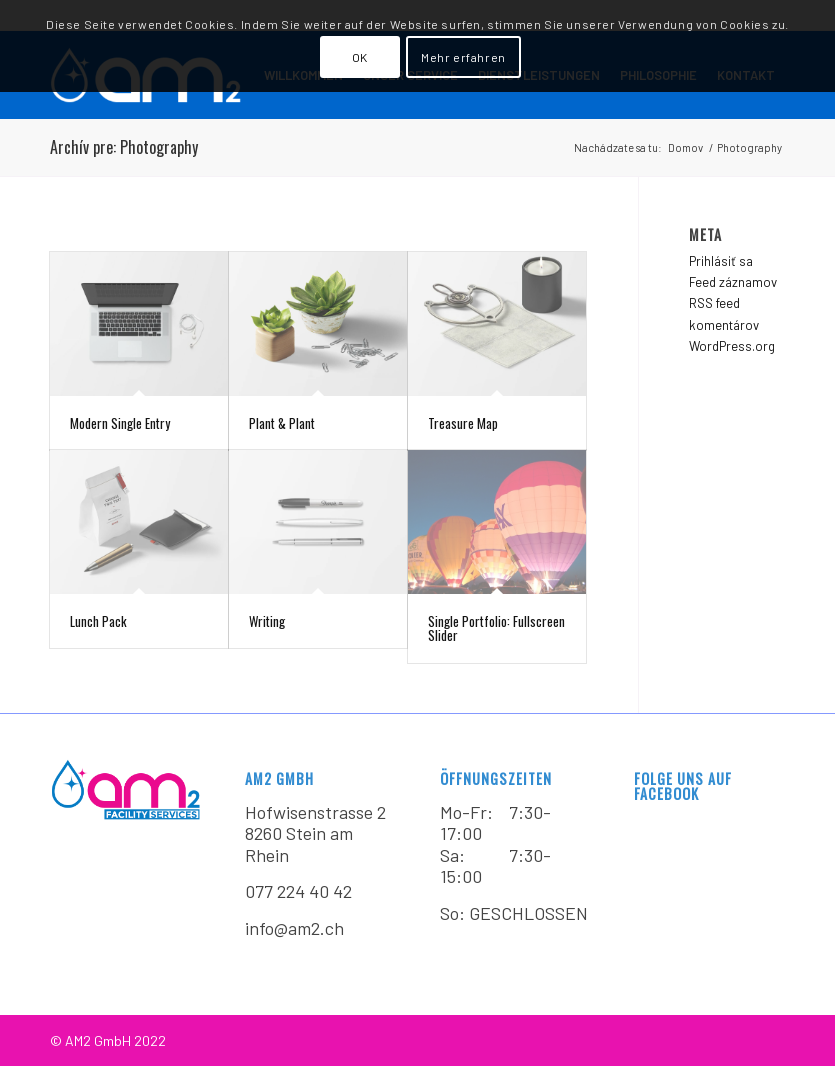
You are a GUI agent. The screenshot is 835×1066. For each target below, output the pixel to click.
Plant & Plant (282, 423)
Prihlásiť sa (721, 261)
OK (360, 57)
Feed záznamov (733, 282)
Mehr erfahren (463, 57)
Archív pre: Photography (124, 147)
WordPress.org (732, 346)
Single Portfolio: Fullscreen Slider (496, 628)
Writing (267, 621)
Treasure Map (463, 423)
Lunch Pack (98, 621)
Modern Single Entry (120, 423)
